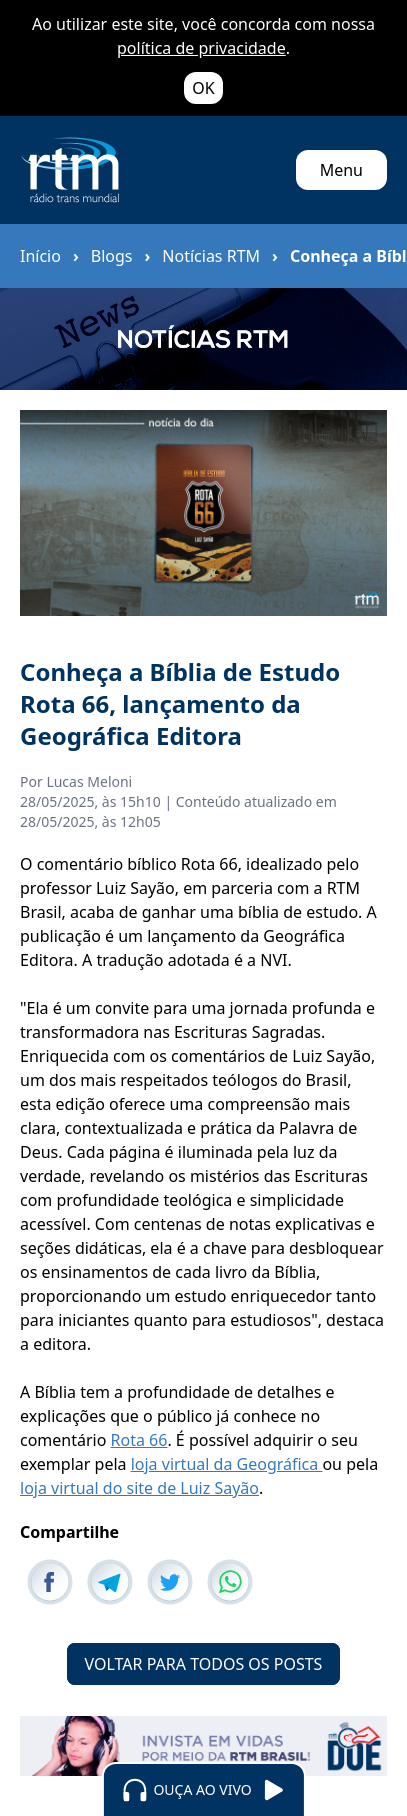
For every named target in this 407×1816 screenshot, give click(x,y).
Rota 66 (139, 1440)
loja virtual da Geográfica (227, 1464)
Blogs (112, 256)
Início (40, 256)
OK (203, 88)
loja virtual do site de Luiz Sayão (139, 1488)
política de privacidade (201, 48)
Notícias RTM (211, 256)
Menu (341, 170)
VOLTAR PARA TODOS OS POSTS (204, 1664)
